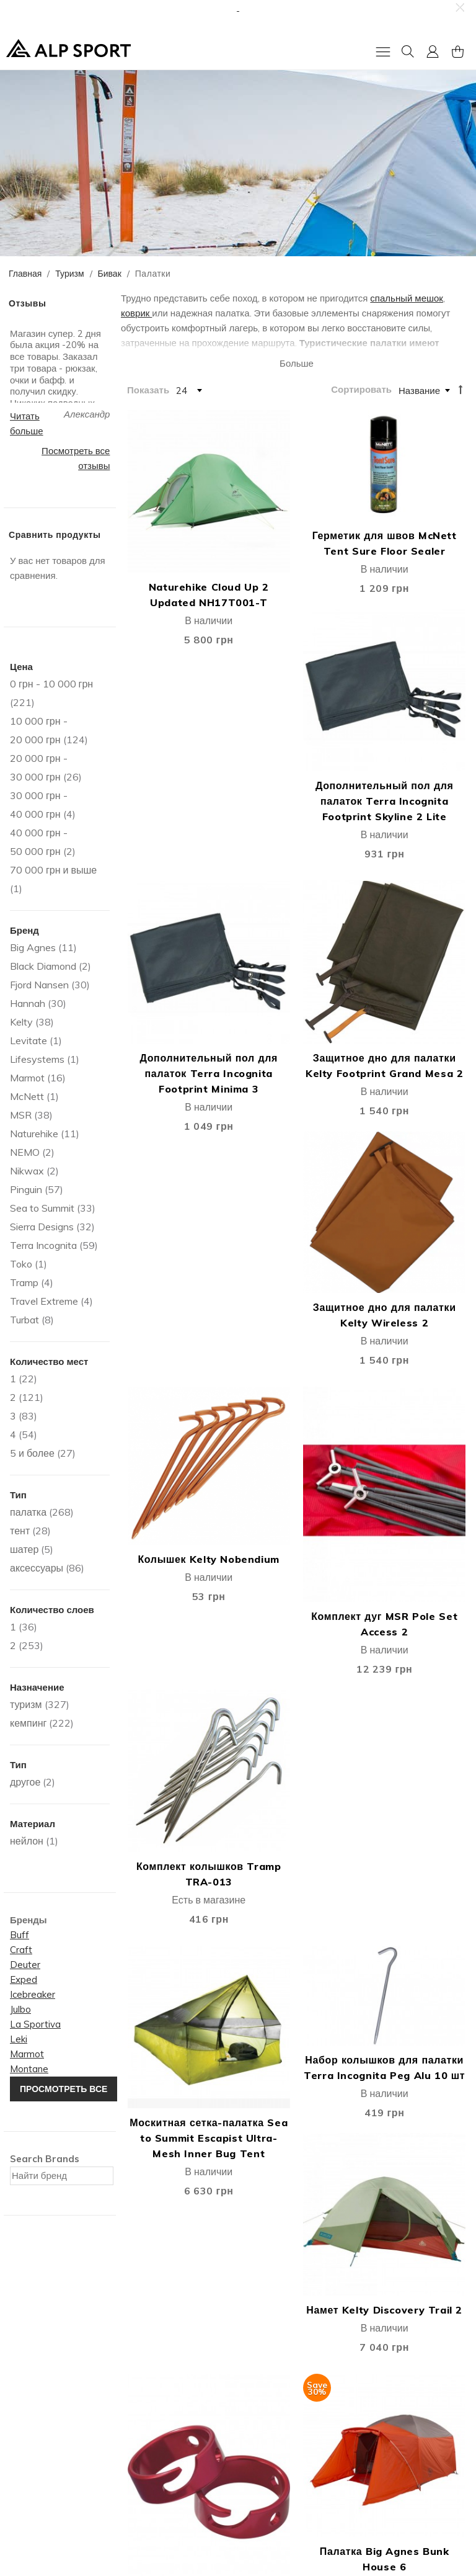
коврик (136, 313)
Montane (29, 2069)
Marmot (27, 1077)
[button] (459, 7)
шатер (24, 1549)
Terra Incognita (43, 1245)
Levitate (28, 1040)
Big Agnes (33, 947)
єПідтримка (266, 2469)
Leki (18, 2039)
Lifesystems (37, 1059)
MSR (21, 1115)
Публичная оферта (165, 2438)
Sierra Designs (42, 1226)
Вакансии (27, 2438)
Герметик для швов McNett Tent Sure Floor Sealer (296, 516)
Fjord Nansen (39, 984)
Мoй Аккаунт (152, 2392)
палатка (28, 1512)
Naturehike (34, 1133)
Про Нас (25, 2392)
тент (20, 1530)
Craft (21, 1950)
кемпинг (28, 1723)
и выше (53, 870)
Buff (19, 1935)
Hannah (27, 1003)
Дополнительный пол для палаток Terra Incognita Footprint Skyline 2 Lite (413, 566)
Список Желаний (161, 2423)
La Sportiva (35, 2024)
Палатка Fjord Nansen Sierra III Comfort (296, 1952)
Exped (23, 1979)
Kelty (21, 1022)
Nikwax (27, 1171)
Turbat (24, 1319)
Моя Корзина (152, 2407)
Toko (21, 1264)
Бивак (109, 273)
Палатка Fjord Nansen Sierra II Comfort (179, 1952)
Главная (25, 273)
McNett (27, 1096)
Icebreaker (32, 1994)
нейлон (26, 1841)
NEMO (25, 1152)
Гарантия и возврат (283, 2423)
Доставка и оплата (282, 2392)
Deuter (25, 1964)
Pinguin (26, 1189)
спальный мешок (406, 298)
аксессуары (36, 1568)
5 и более (32, 1453)
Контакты (27, 2407)
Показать (148, 389)
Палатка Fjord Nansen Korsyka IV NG (296, 1751)
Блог (17, 2454)
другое (25, 1782)
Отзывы (24, 2423)
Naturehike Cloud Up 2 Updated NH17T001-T (179, 551)
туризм (26, 1704)
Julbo (20, 2009)
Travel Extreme (44, 1301)
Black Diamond (43, 966)
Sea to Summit (42, 1208)
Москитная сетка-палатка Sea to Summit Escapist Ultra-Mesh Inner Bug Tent (179, 1285)
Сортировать (361, 389)
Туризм (69, 273)
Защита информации (287, 2454)
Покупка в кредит (279, 2438)
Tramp (24, 1282)
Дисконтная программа (292, 2407)
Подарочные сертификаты (182, 2454)
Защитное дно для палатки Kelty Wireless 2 (413, 799)
